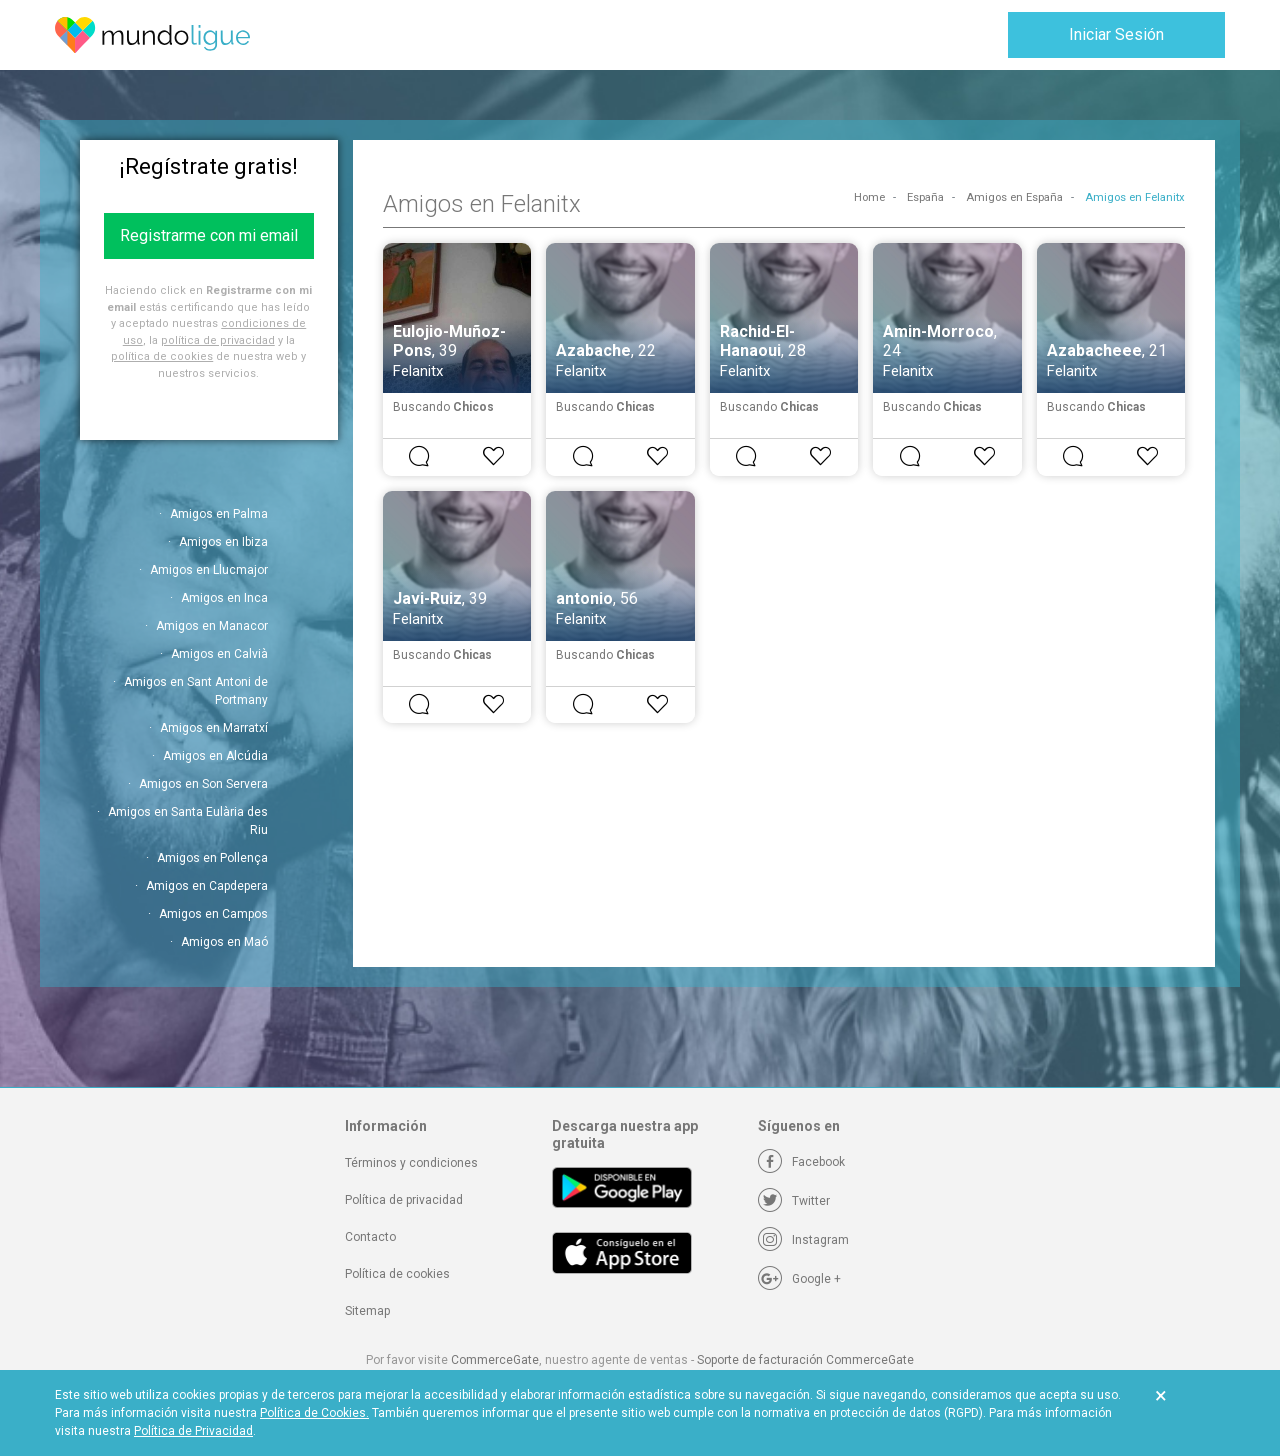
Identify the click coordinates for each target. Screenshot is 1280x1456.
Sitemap (367, 1311)
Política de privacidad (404, 1200)
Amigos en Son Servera (203, 784)
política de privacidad (218, 340)
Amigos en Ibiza (223, 542)
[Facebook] (801, 1162)
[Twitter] (794, 1201)
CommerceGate (495, 1360)
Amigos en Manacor (212, 626)
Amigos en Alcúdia (215, 756)
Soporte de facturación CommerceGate (805, 1360)
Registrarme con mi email (209, 235)
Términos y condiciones (411, 1163)
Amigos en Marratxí (214, 728)
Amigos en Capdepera (207, 886)
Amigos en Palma (219, 514)
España (925, 197)
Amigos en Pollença (212, 858)
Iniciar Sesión (1116, 34)
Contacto (370, 1237)
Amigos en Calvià (219, 654)
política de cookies (162, 356)
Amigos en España (1014, 197)
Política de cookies (397, 1274)
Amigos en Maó (224, 942)
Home (869, 197)
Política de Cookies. (314, 1413)
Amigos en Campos (213, 914)
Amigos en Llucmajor (209, 570)
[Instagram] (803, 1240)
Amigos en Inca (224, 598)
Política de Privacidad (193, 1431)
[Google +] (799, 1279)
